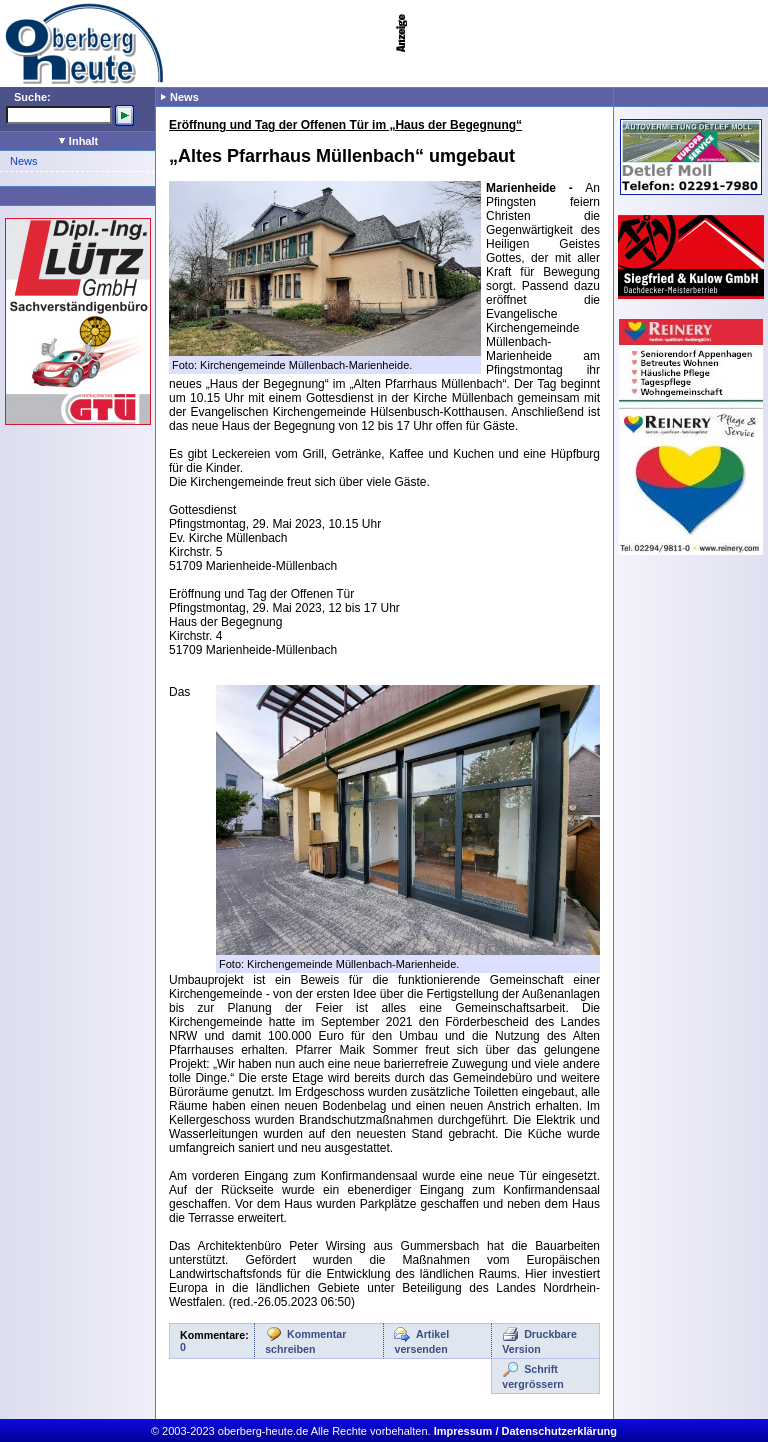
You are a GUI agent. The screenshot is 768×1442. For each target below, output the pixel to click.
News (24, 161)
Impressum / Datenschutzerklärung (525, 1431)
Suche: (32, 97)
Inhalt (78, 141)
